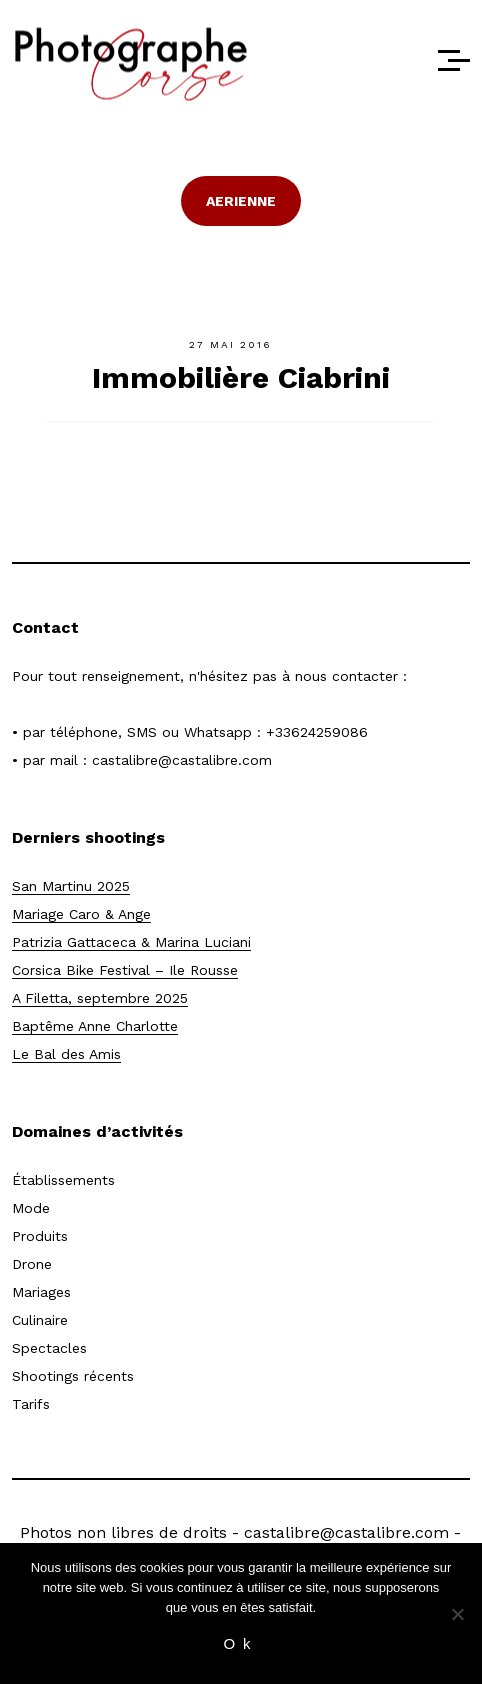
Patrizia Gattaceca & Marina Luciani (131, 942)
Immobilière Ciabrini (241, 377)
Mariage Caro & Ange (81, 914)
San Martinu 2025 (71, 886)
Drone (32, 1264)
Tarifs (31, 1404)
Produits (40, 1236)
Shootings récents (73, 1376)
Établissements (63, 1180)
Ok (240, 1643)
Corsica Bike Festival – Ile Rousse (125, 970)
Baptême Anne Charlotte (95, 1026)
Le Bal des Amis (66, 1054)
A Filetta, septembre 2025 (100, 998)
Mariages (41, 1292)
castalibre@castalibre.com (182, 760)
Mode (31, 1208)
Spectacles (49, 1348)
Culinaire (40, 1320)
